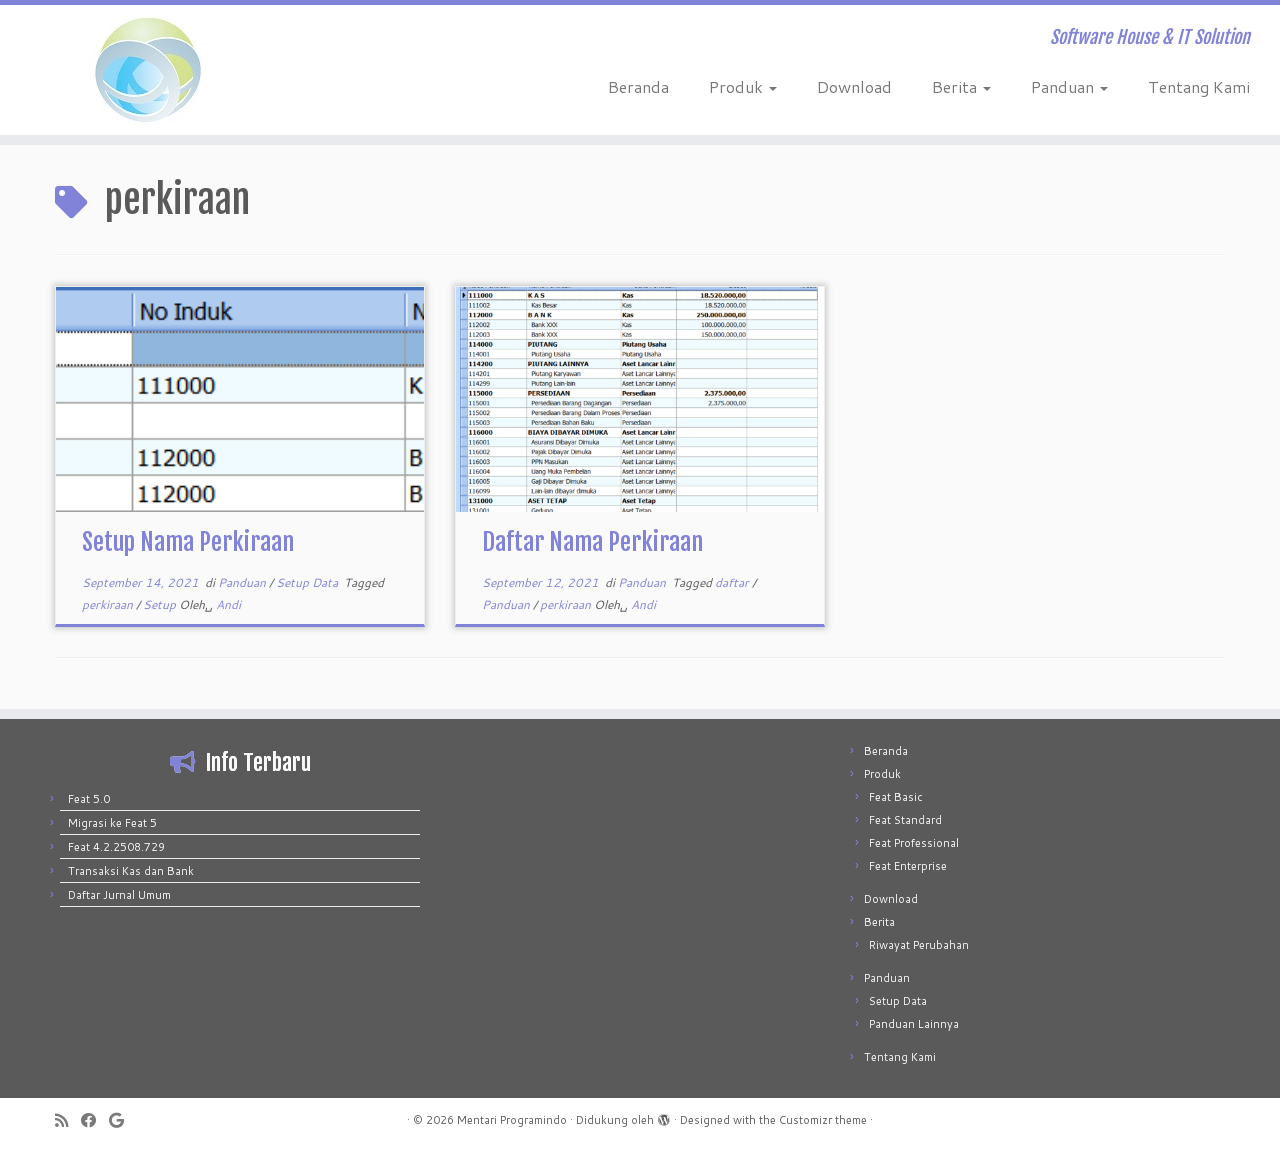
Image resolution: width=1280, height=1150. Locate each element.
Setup (161, 604)
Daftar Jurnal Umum (119, 895)
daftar (733, 582)
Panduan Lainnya (914, 1024)
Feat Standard (905, 820)
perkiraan (109, 604)
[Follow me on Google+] (123, 1120)
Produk (743, 86)
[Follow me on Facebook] (95, 1120)
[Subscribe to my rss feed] (68, 1120)
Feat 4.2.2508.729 (116, 847)
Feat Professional (914, 843)
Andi (228, 604)
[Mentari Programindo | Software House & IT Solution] (147, 70)
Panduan (1069, 86)
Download (854, 86)
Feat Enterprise (908, 866)
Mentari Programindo (512, 1120)
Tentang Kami (1199, 86)
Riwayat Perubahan (919, 945)
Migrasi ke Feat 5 (112, 823)
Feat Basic (896, 797)
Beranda (638, 86)
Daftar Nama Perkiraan (592, 542)
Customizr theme (823, 1120)
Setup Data (308, 582)
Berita (961, 86)
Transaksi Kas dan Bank (131, 871)
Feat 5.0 (89, 799)
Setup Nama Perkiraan (188, 542)
